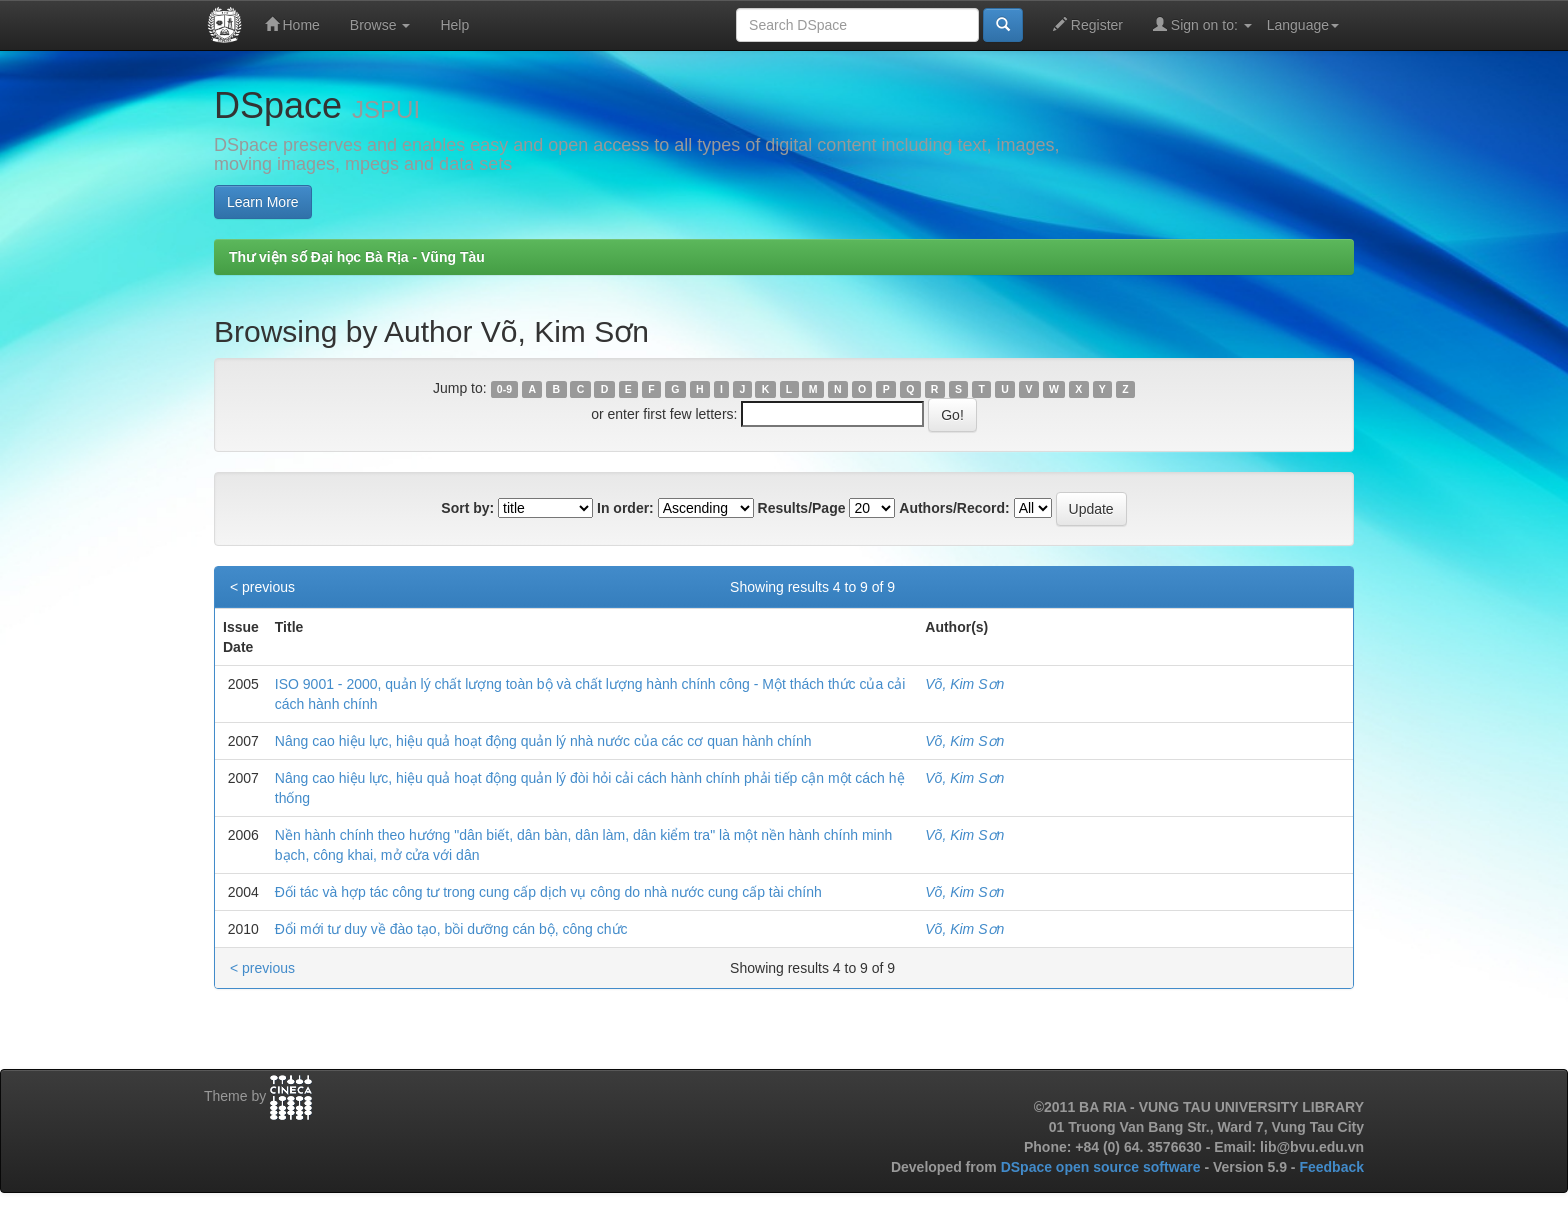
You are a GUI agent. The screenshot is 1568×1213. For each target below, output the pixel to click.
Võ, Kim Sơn (964, 684)
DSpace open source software (1103, 1167)
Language (1303, 25)
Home (292, 24)
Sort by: (467, 508)
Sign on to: (1202, 24)
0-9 (504, 389)
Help (454, 25)
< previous (262, 587)
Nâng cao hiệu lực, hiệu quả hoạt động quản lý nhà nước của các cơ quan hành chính (543, 741)
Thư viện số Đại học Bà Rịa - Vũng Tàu (357, 257)
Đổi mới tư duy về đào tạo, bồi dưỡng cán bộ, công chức (451, 929)
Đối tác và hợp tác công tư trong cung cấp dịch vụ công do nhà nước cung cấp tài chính (548, 892)
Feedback (1331, 1167)
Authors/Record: (954, 508)
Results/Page (802, 508)
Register (1088, 24)
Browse (380, 25)
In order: (625, 508)
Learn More (263, 202)
